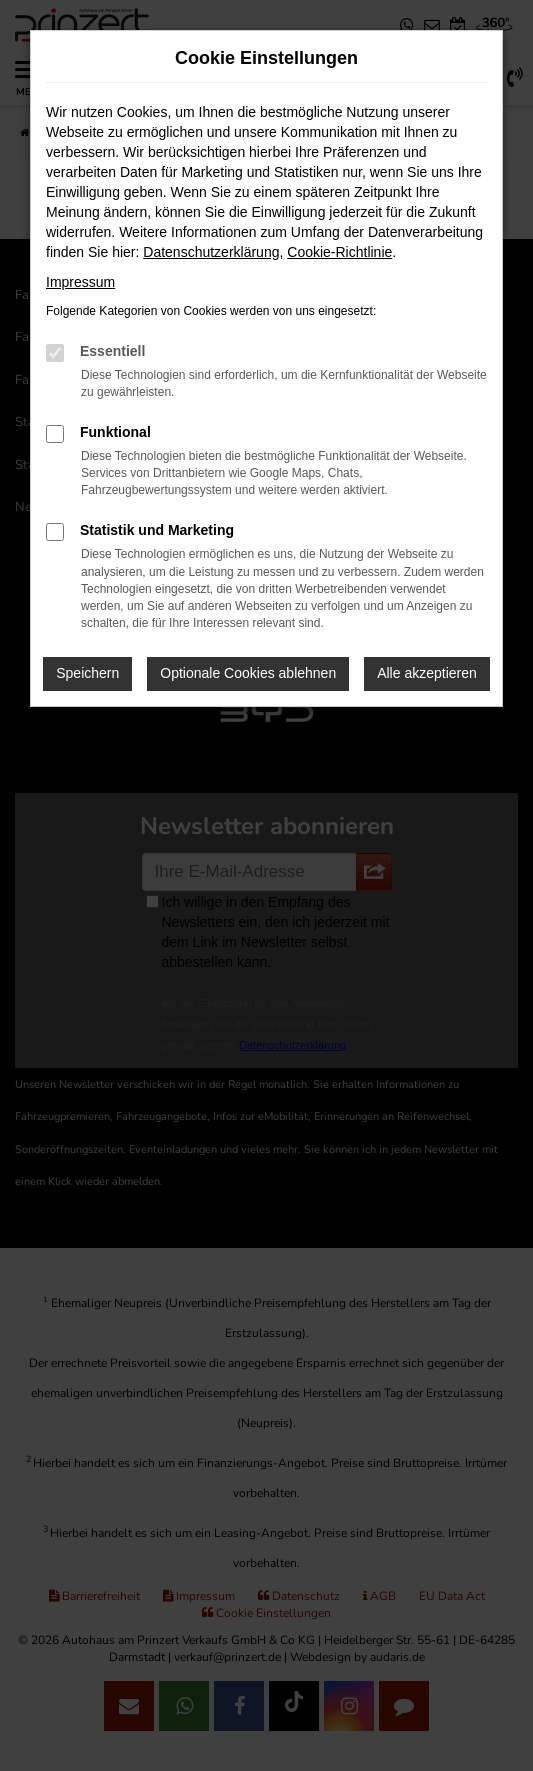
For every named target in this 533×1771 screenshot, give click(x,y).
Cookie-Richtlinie (339, 252)
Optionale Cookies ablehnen (248, 673)
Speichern (87, 673)
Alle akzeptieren (427, 673)
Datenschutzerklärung (211, 252)
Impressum (80, 282)
